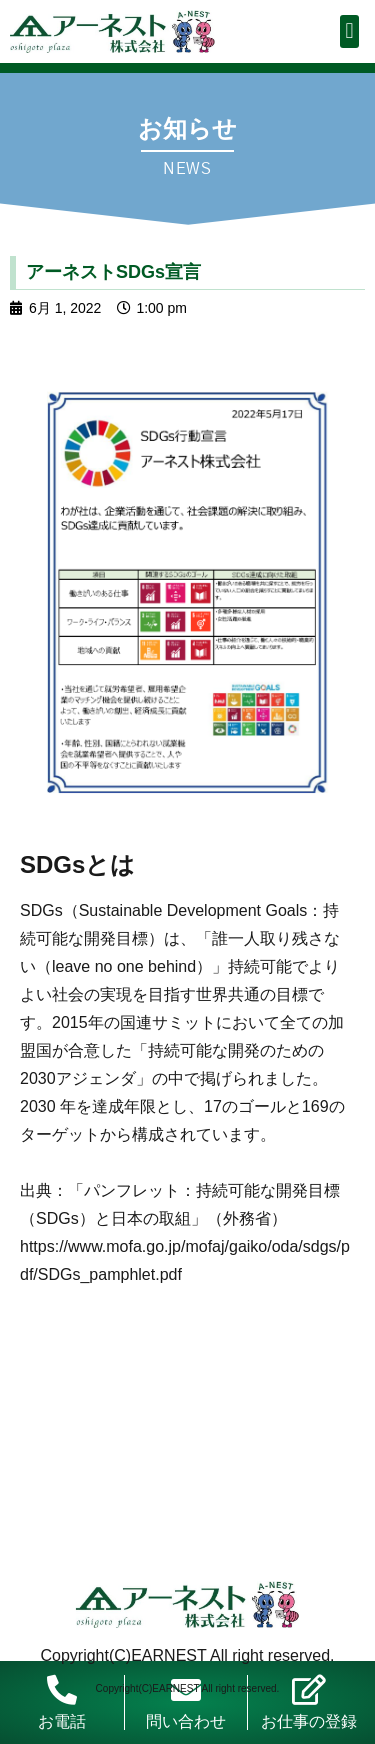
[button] (349, 31)
